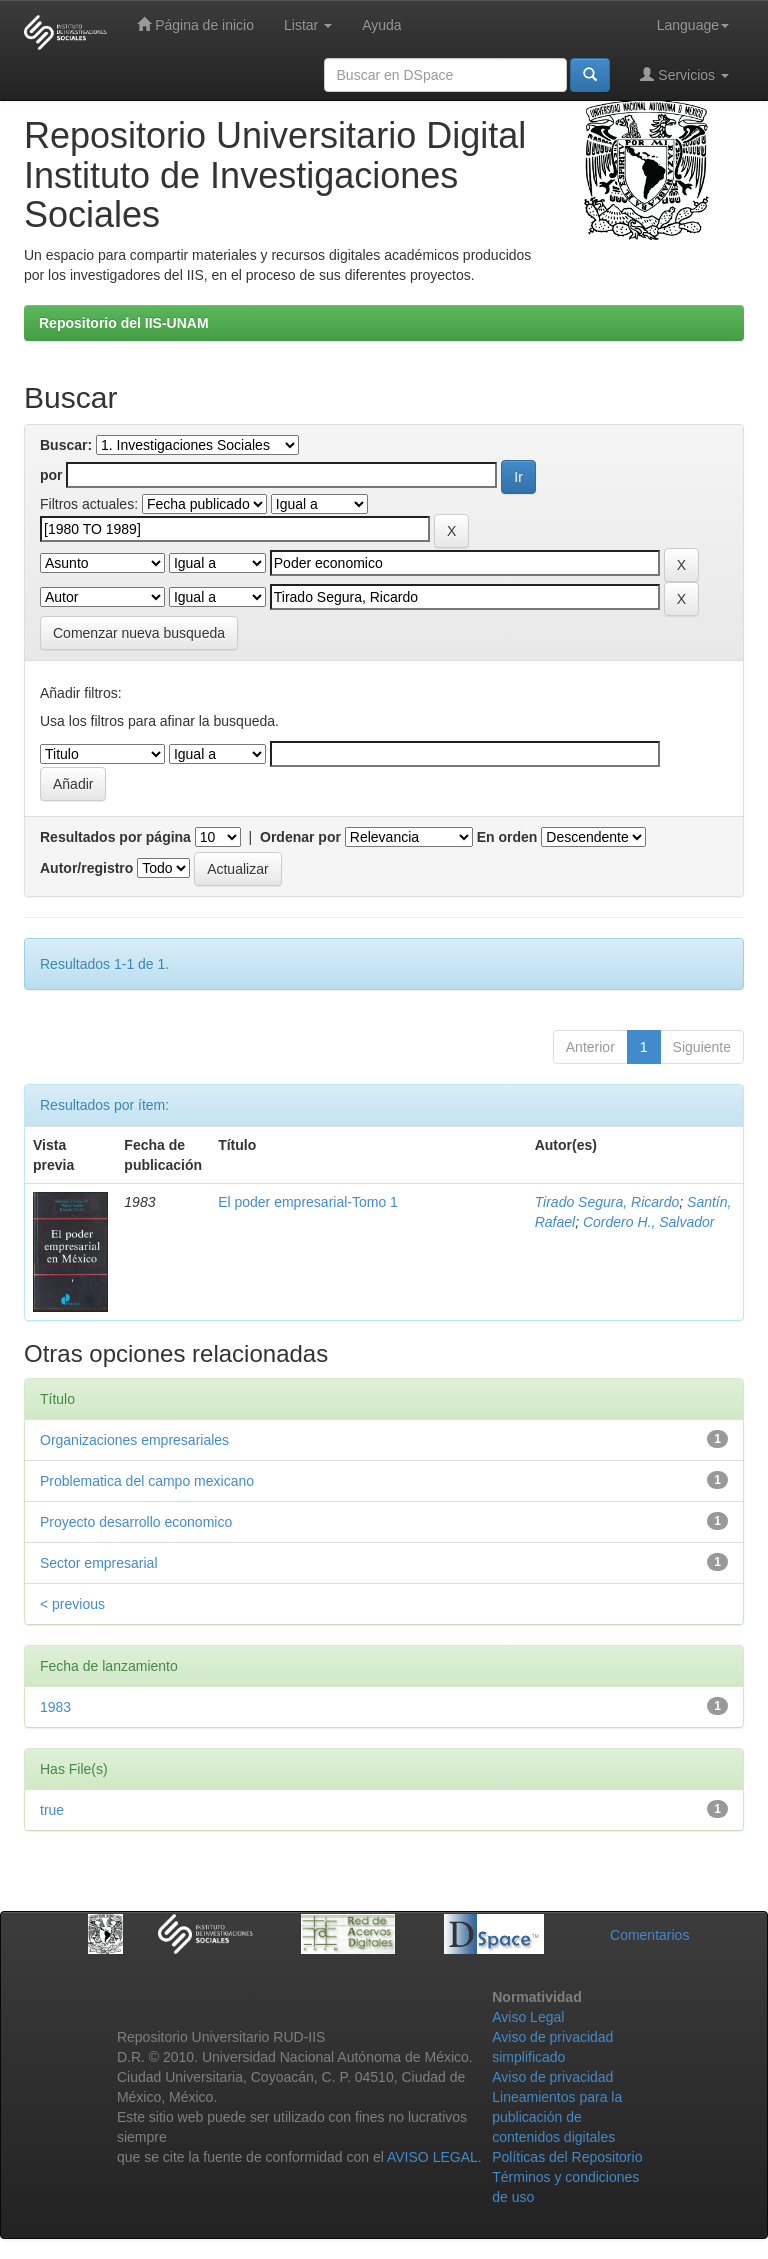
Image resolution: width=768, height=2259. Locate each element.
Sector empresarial (99, 1563)
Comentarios (649, 1935)
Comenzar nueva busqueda (139, 633)
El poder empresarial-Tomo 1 (308, 1202)
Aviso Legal (528, 2017)
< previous (72, 1604)
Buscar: (66, 445)
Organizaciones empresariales (134, 1440)
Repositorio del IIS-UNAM (124, 323)
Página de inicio (195, 24)
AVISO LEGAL (432, 2157)
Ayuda (381, 25)
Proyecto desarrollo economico (136, 1522)
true (52, 1810)
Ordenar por (300, 837)
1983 (55, 1707)
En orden (507, 837)
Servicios (684, 74)
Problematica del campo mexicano (147, 1481)
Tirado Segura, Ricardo (607, 1202)
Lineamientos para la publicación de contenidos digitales (557, 2117)
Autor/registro (86, 868)
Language (693, 25)
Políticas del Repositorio (567, 2157)
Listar (308, 25)
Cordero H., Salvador (649, 1222)
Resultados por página (115, 837)
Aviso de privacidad (552, 2077)
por (51, 475)
